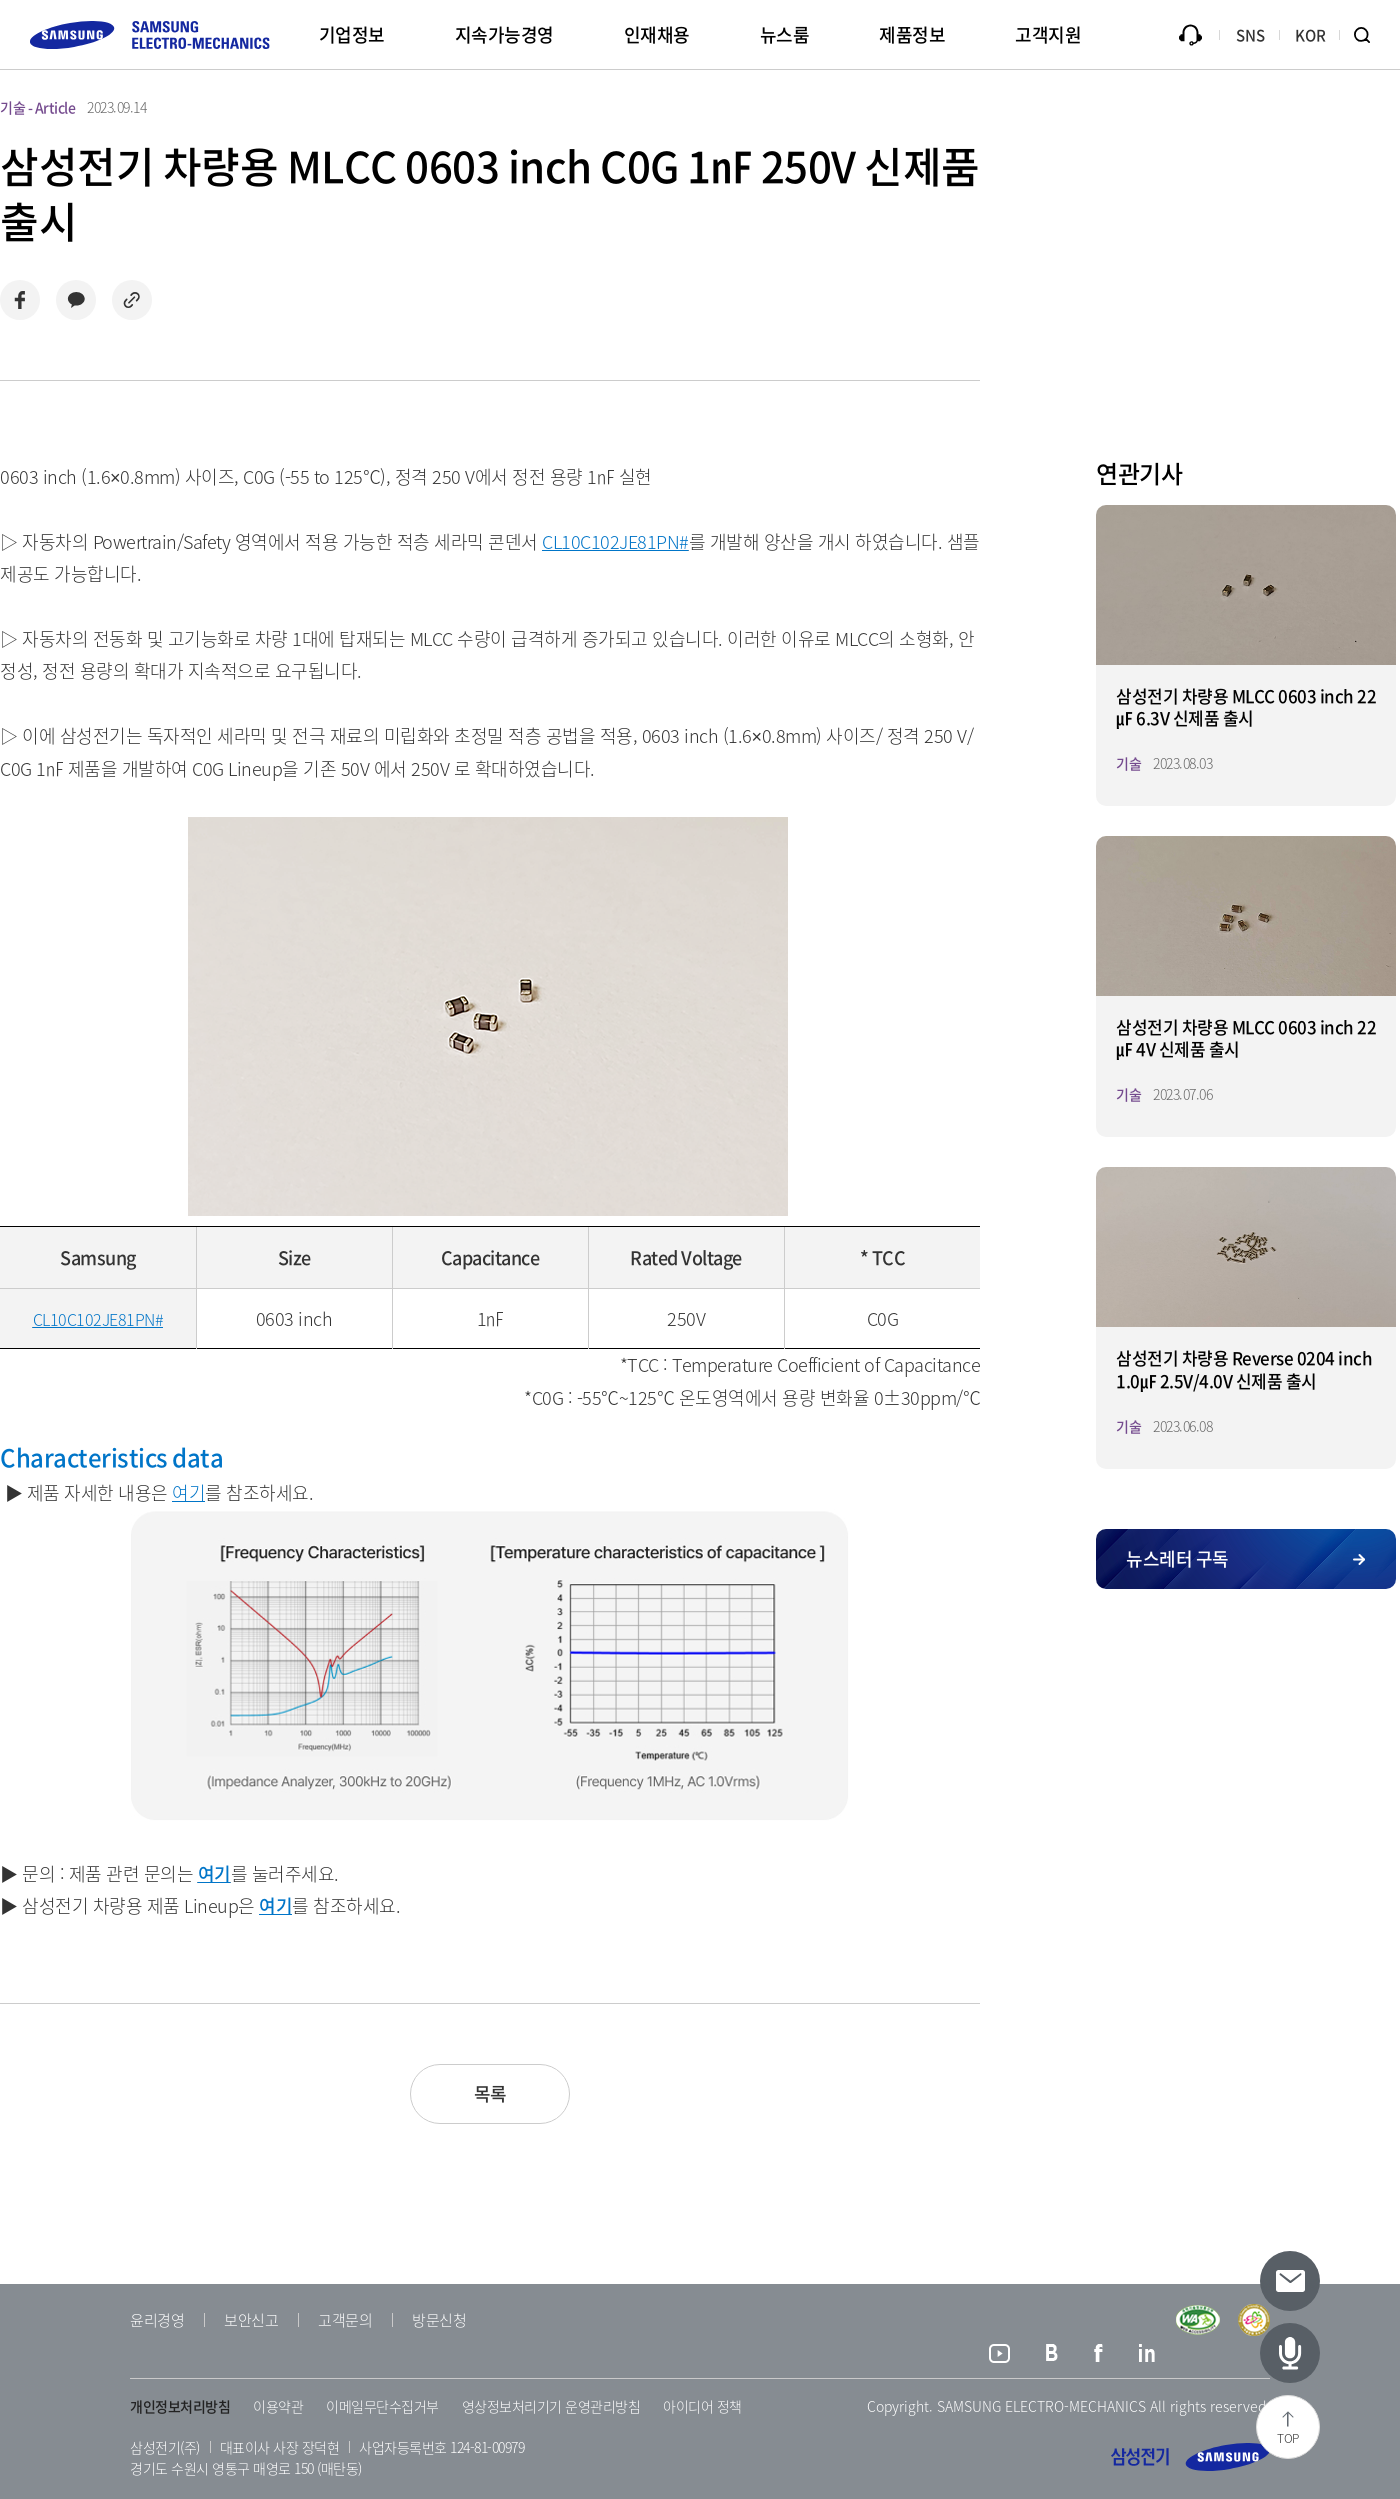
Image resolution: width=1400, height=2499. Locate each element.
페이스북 (1098, 2356)
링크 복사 (132, 300)
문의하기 (1190, 35)
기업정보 (352, 34)
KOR (1310, 35)
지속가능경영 (504, 34)
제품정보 (912, 34)
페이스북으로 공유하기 (20, 300)
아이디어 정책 (702, 2406)
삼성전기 (1190, 2457)
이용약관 (278, 2406)
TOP (1288, 2438)
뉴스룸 (785, 34)
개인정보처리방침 (180, 2406)
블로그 (1052, 2356)
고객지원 (1048, 34)
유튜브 (999, 2356)
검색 (1370, 35)
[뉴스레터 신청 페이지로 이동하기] (1290, 2281)
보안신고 (251, 2320)
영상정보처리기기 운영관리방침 (551, 2406)
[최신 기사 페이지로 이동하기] (1290, 2353)
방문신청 (439, 2320)
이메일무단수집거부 (382, 2406)
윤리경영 (157, 2320)
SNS (1250, 35)
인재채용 (657, 34)
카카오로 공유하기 (76, 300)
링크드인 (1147, 2356)
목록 (490, 2093)
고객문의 (345, 2320)
